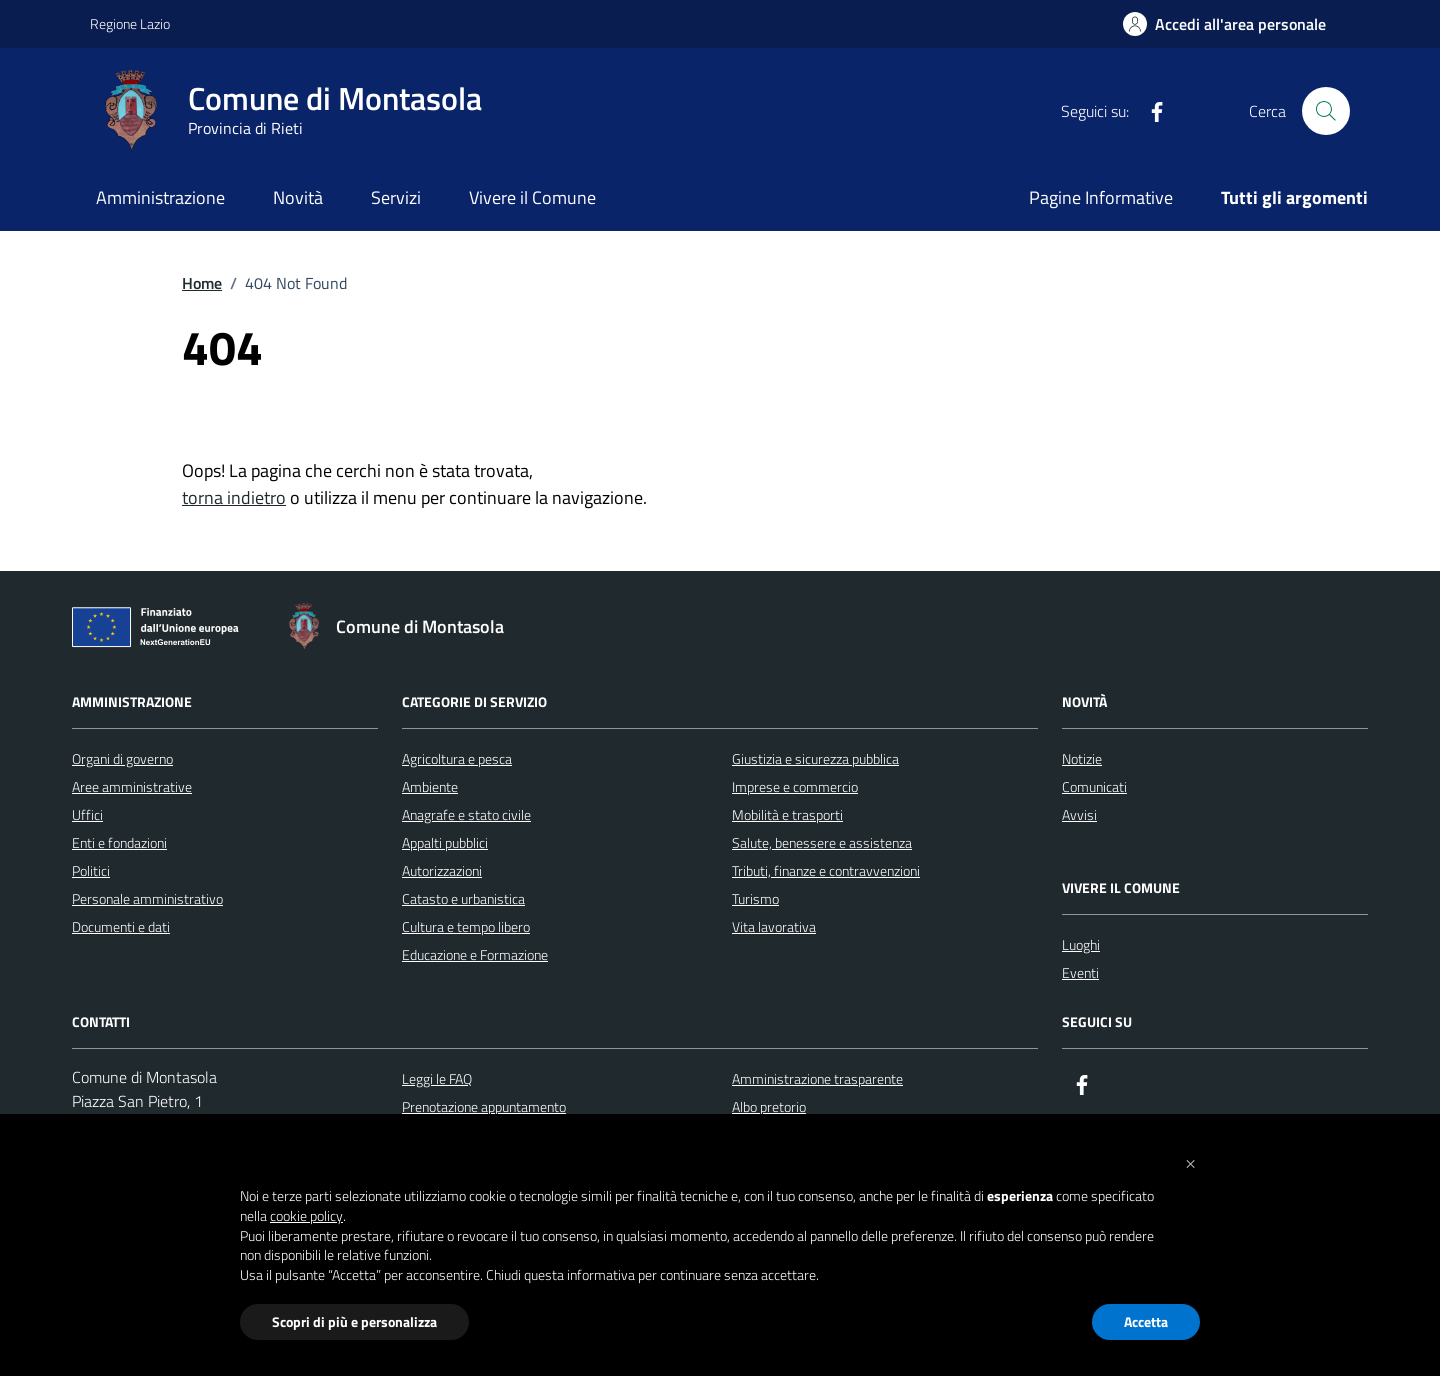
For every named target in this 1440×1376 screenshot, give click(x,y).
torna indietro (234, 497)
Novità (298, 197)
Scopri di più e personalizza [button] (354, 1321)
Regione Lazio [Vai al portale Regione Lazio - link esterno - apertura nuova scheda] (130, 23)
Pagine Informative (1101, 197)
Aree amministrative (132, 786)
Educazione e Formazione (475, 954)
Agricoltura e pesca (457, 758)
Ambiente (430, 786)
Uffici (87, 814)
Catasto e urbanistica (463, 898)
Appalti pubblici (445, 842)
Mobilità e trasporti (787, 814)
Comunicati (1094, 786)
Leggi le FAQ (437, 1078)
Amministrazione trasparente (817, 1078)
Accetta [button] (1146, 1321)
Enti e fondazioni (119, 842)
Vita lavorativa (774, 926)
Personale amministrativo (147, 898)
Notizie (1082, 758)
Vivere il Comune (532, 197)
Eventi (1080, 972)
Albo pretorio (769, 1106)
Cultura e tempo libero (466, 926)
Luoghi (1081, 944)
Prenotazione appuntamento (484, 1106)
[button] (1190, 1162)
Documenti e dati (121, 926)
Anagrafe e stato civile (466, 814)
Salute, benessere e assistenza (822, 842)
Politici (91, 870)
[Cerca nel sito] (1326, 111)
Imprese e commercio (795, 786)
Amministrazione (160, 197)
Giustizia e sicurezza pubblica (815, 758)
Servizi (396, 197)
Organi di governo (122, 758)
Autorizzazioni (442, 870)
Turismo (755, 898)
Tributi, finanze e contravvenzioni (826, 870)
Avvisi (1079, 814)
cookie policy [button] (306, 1216)
